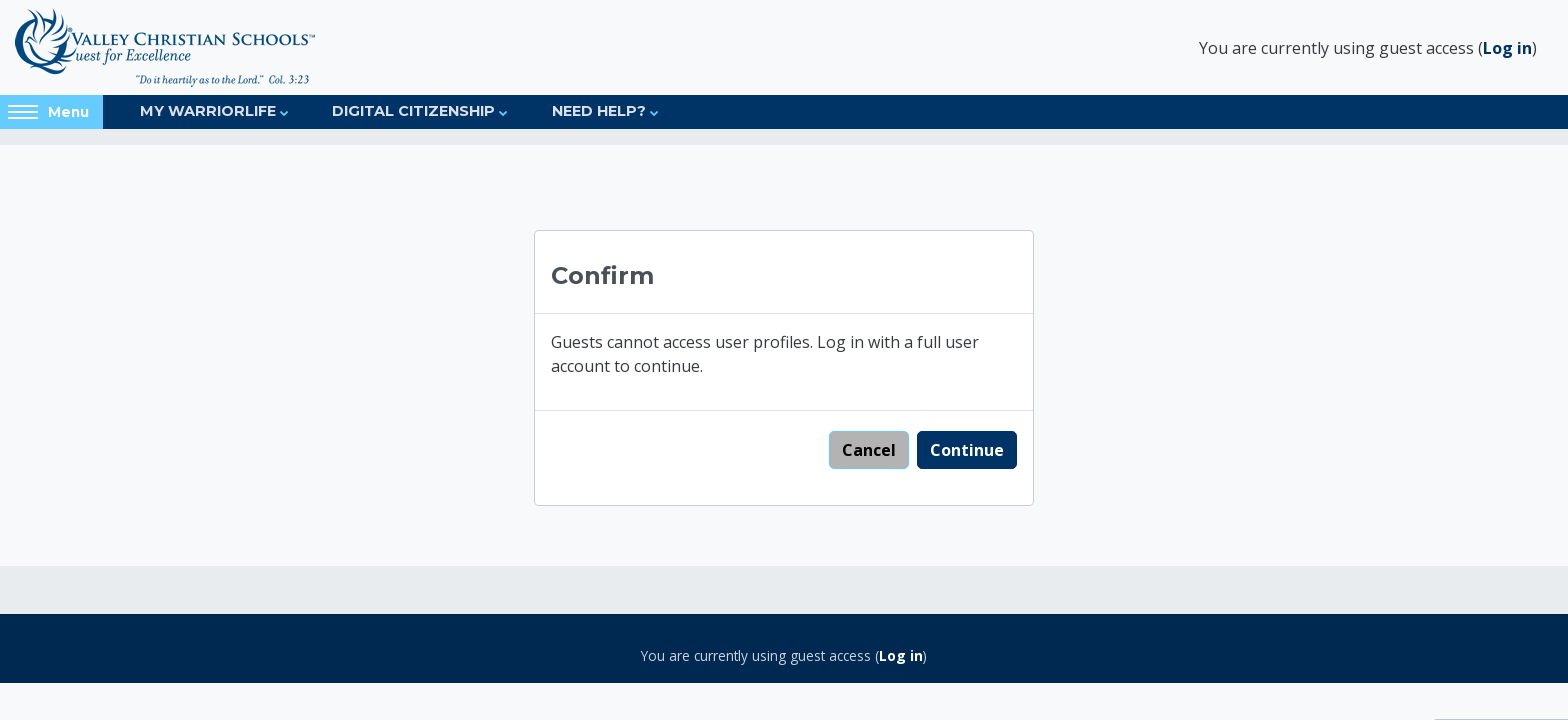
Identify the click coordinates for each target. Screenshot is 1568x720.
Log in (1507, 48)
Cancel (869, 450)
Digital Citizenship (413, 111)
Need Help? (599, 111)
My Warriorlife (208, 111)
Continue (967, 450)
